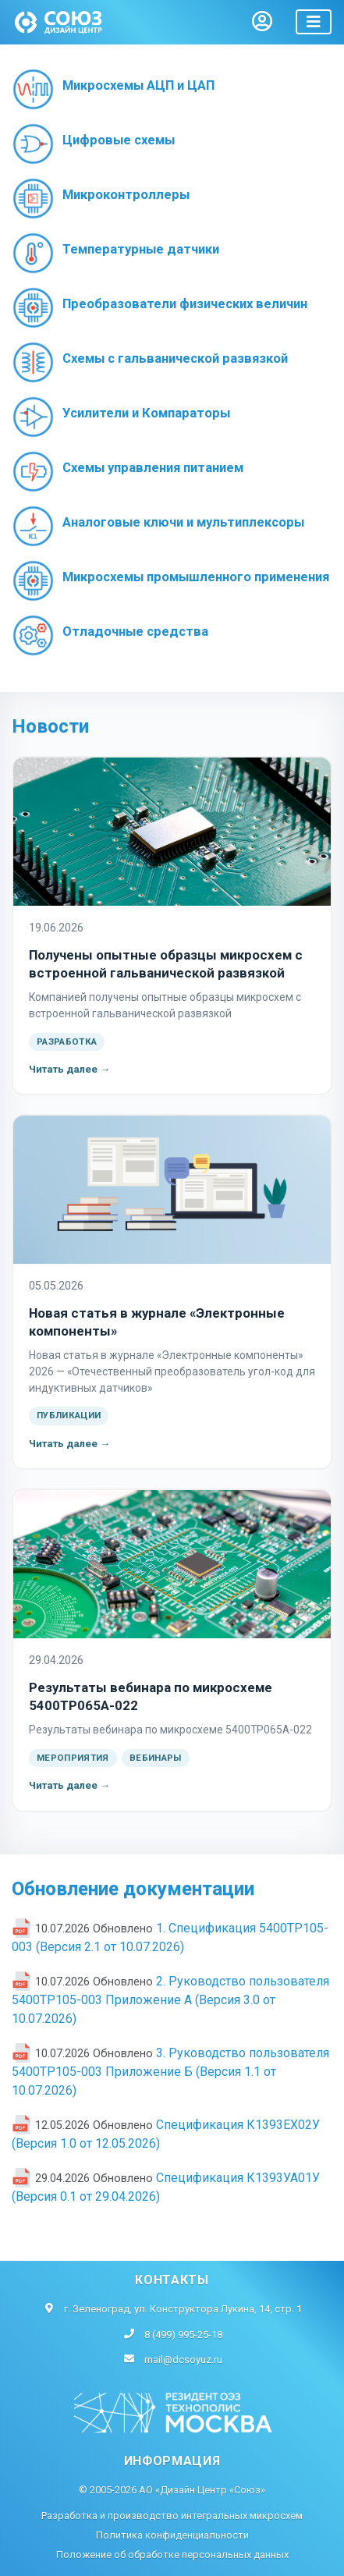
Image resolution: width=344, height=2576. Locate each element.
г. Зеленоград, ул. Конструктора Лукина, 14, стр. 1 (183, 2309)
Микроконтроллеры (126, 194)
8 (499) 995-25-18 (183, 2334)
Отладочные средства (135, 631)
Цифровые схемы (118, 140)
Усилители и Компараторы (146, 413)
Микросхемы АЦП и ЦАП (138, 85)
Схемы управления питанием (152, 467)
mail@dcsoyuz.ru (183, 2359)
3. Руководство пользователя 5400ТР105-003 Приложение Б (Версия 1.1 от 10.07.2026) (170, 2072)
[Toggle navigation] (314, 21)
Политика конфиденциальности (172, 2535)
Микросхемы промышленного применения (195, 576)
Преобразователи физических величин (184, 303)
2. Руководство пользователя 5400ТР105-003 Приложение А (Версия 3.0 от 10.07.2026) (170, 2000)
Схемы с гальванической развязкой (175, 358)
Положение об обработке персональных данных (172, 2554)
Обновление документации (133, 1889)
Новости (50, 726)
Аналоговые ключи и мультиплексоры (183, 522)
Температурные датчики (140, 249)
